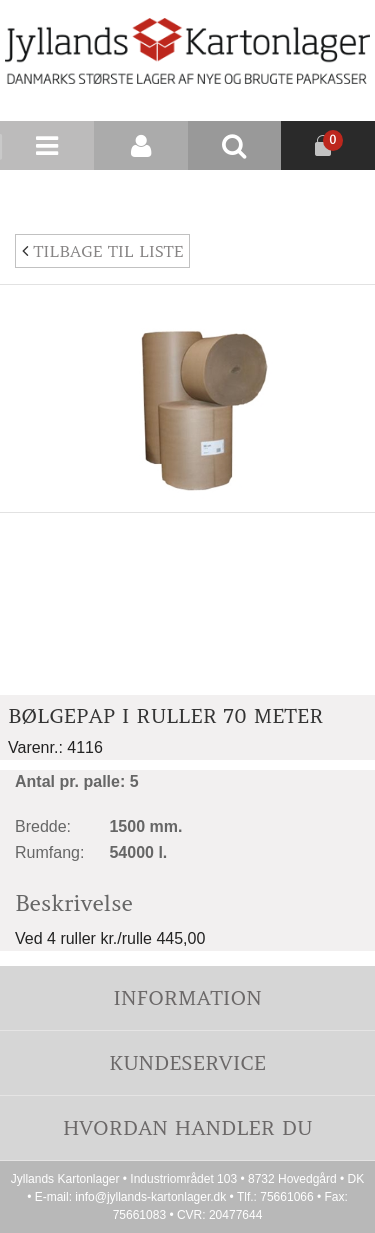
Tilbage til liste (102, 251)
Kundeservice (187, 1062)
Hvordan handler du (188, 1127)
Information (187, 997)
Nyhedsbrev (327, 194)
